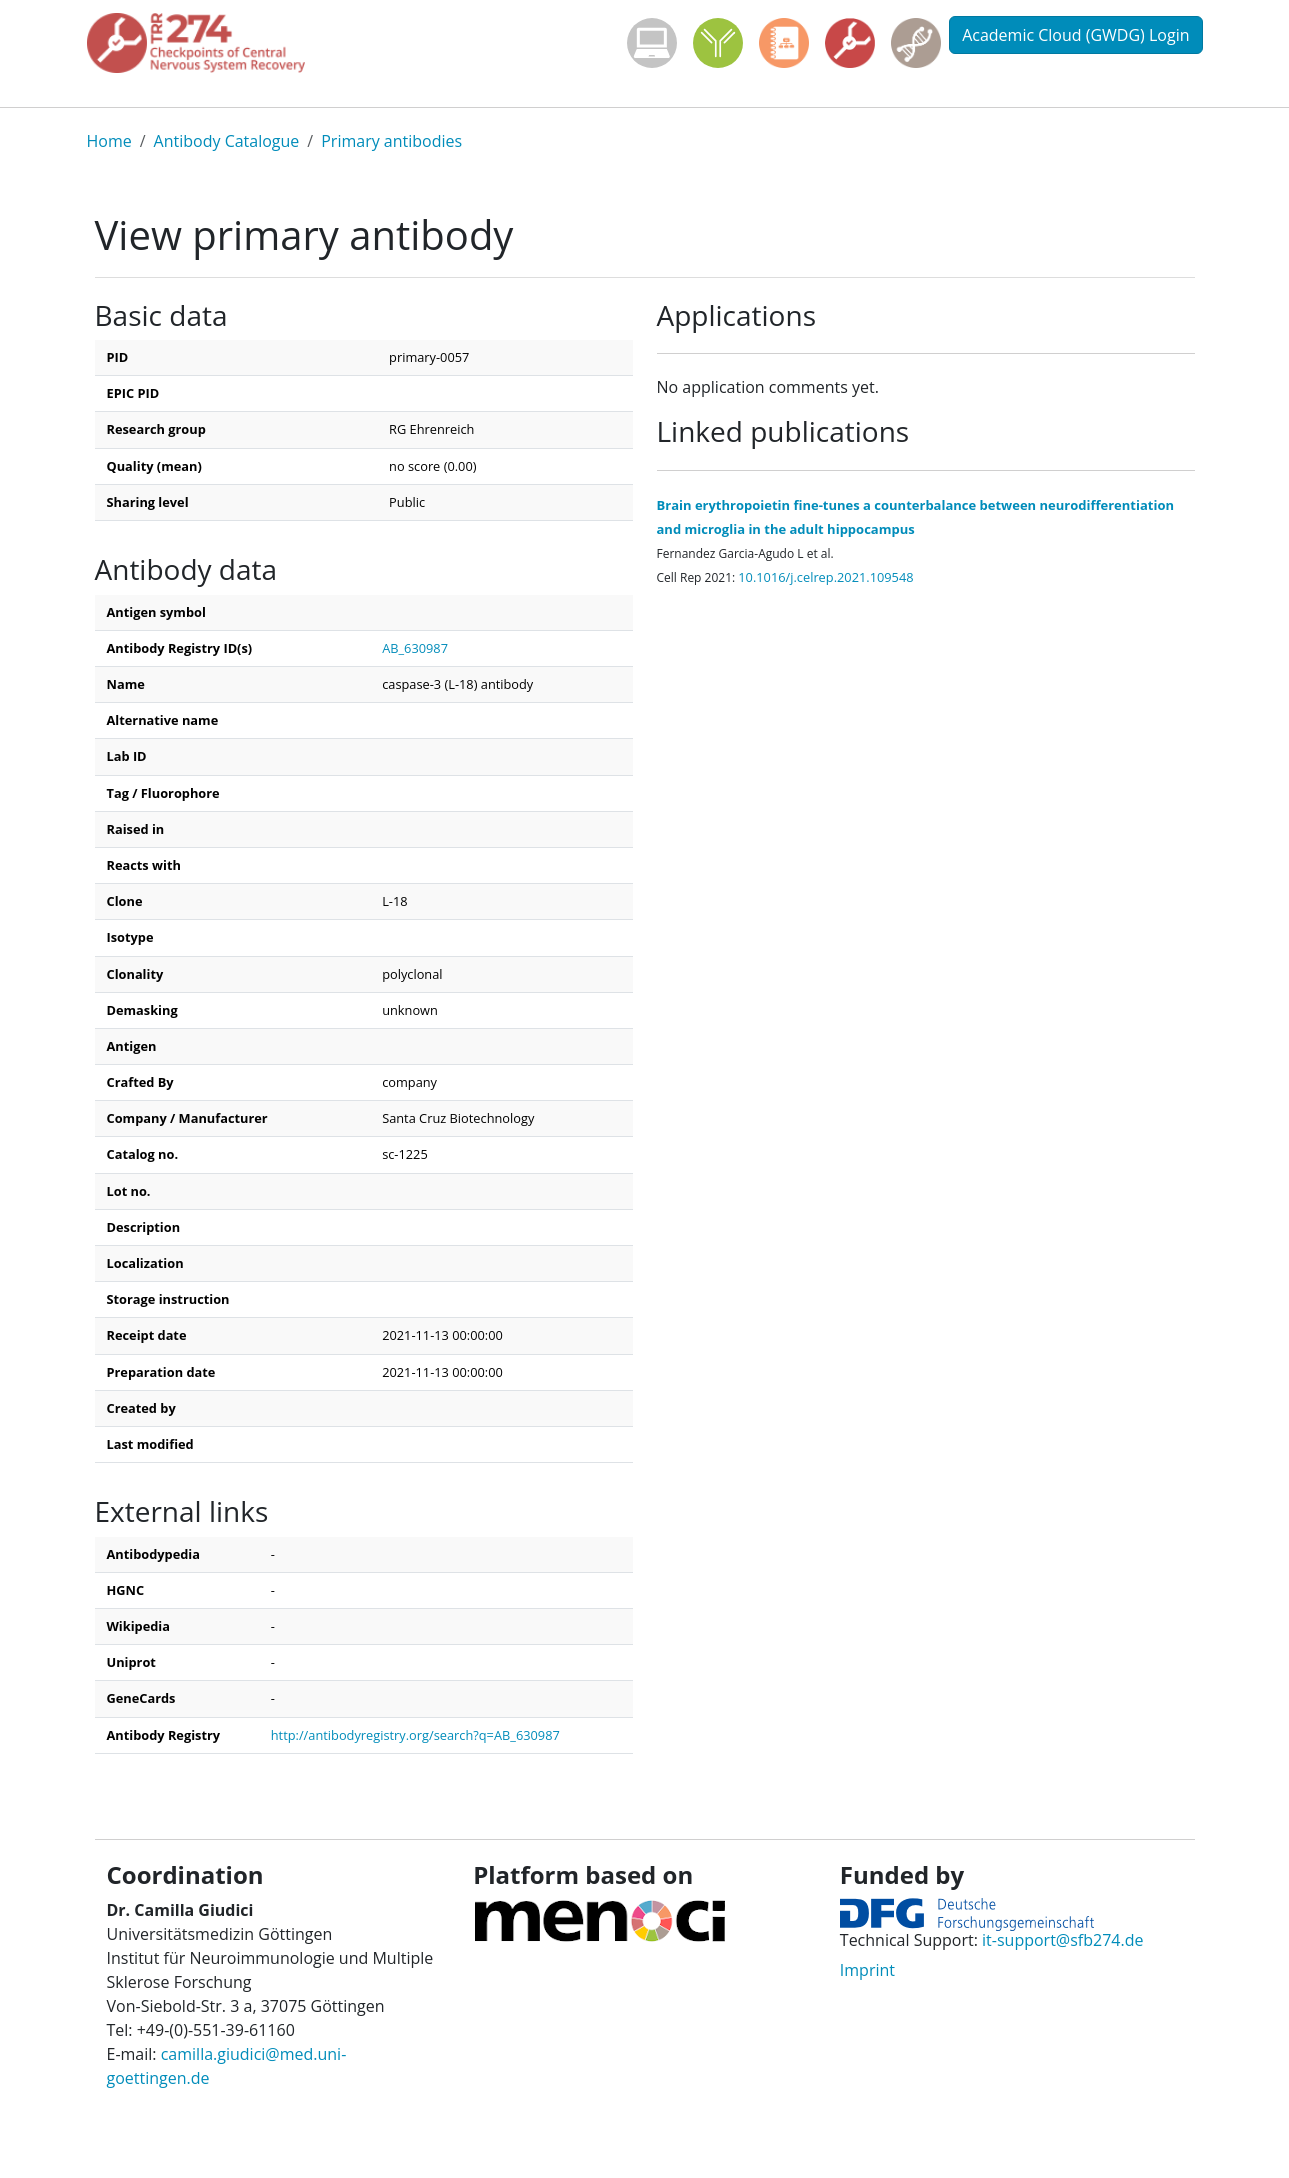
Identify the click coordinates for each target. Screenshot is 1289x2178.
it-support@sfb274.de (1062, 1940)
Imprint (867, 1970)
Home (109, 141)
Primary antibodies (391, 141)
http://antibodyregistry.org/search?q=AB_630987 (415, 1735)
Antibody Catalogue (227, 141)
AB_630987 (415, 648)
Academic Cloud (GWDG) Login (1075, 35)
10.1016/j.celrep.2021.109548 (825, 577)
